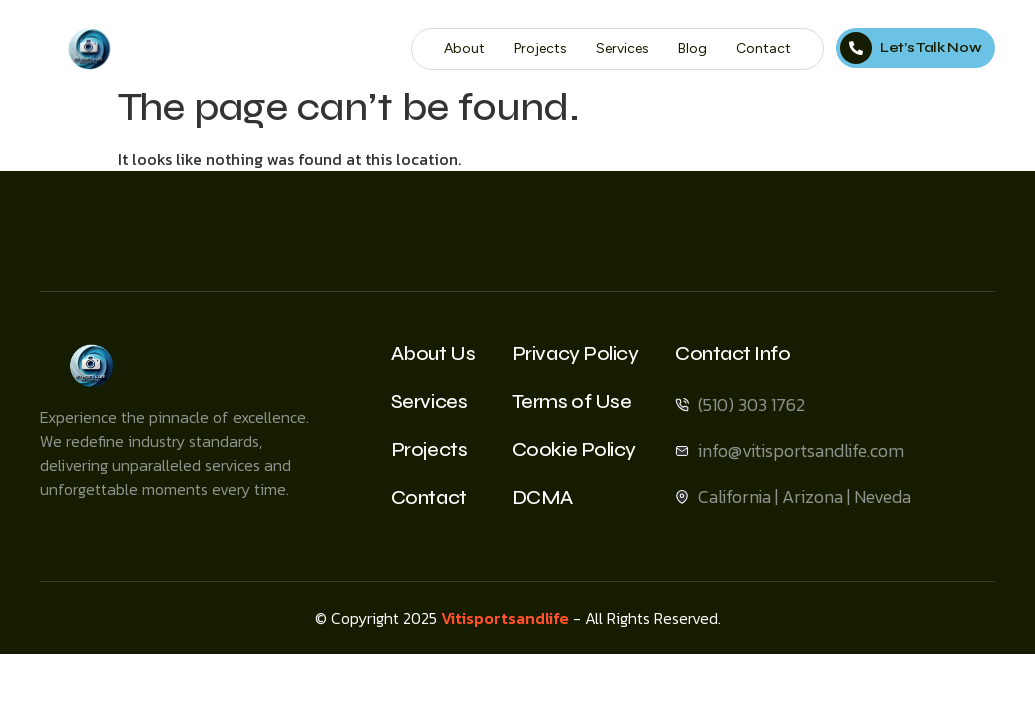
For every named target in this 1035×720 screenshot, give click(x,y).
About (464, 48)
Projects (540, 48)
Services (622, 48)
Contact (763, 48)
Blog (692, 48)
